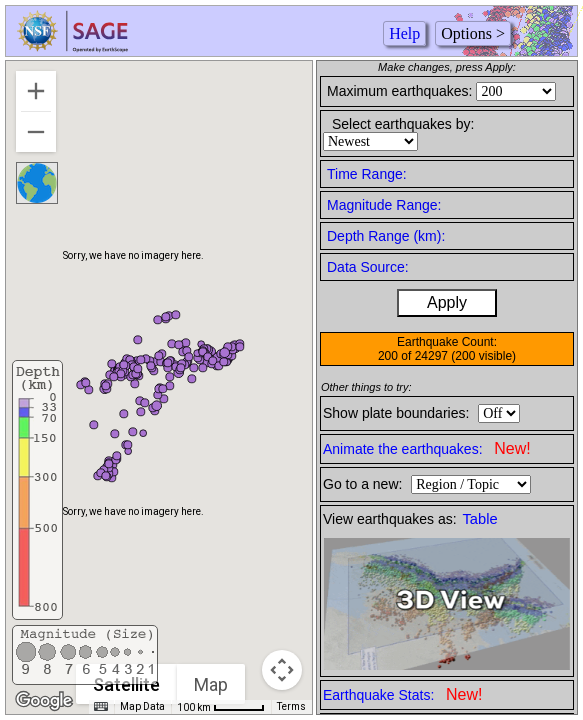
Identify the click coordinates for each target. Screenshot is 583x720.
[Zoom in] (36, 91)
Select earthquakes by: (403, 124)
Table (480, 519)
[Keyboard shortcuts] (101, 707)
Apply (447, 302)
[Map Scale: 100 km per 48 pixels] (221, 707)
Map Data (142, 706)
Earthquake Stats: (402, 694)
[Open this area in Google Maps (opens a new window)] (44, 701)
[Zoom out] (36, 132)
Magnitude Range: (384, 205)
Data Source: (368, 267)
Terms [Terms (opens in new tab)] (291, 706)
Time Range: (367, 174)
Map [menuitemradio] (211, 684)
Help (404, 33)
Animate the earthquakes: (427, 448)
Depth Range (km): (386, 236)
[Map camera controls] (282, 670)
